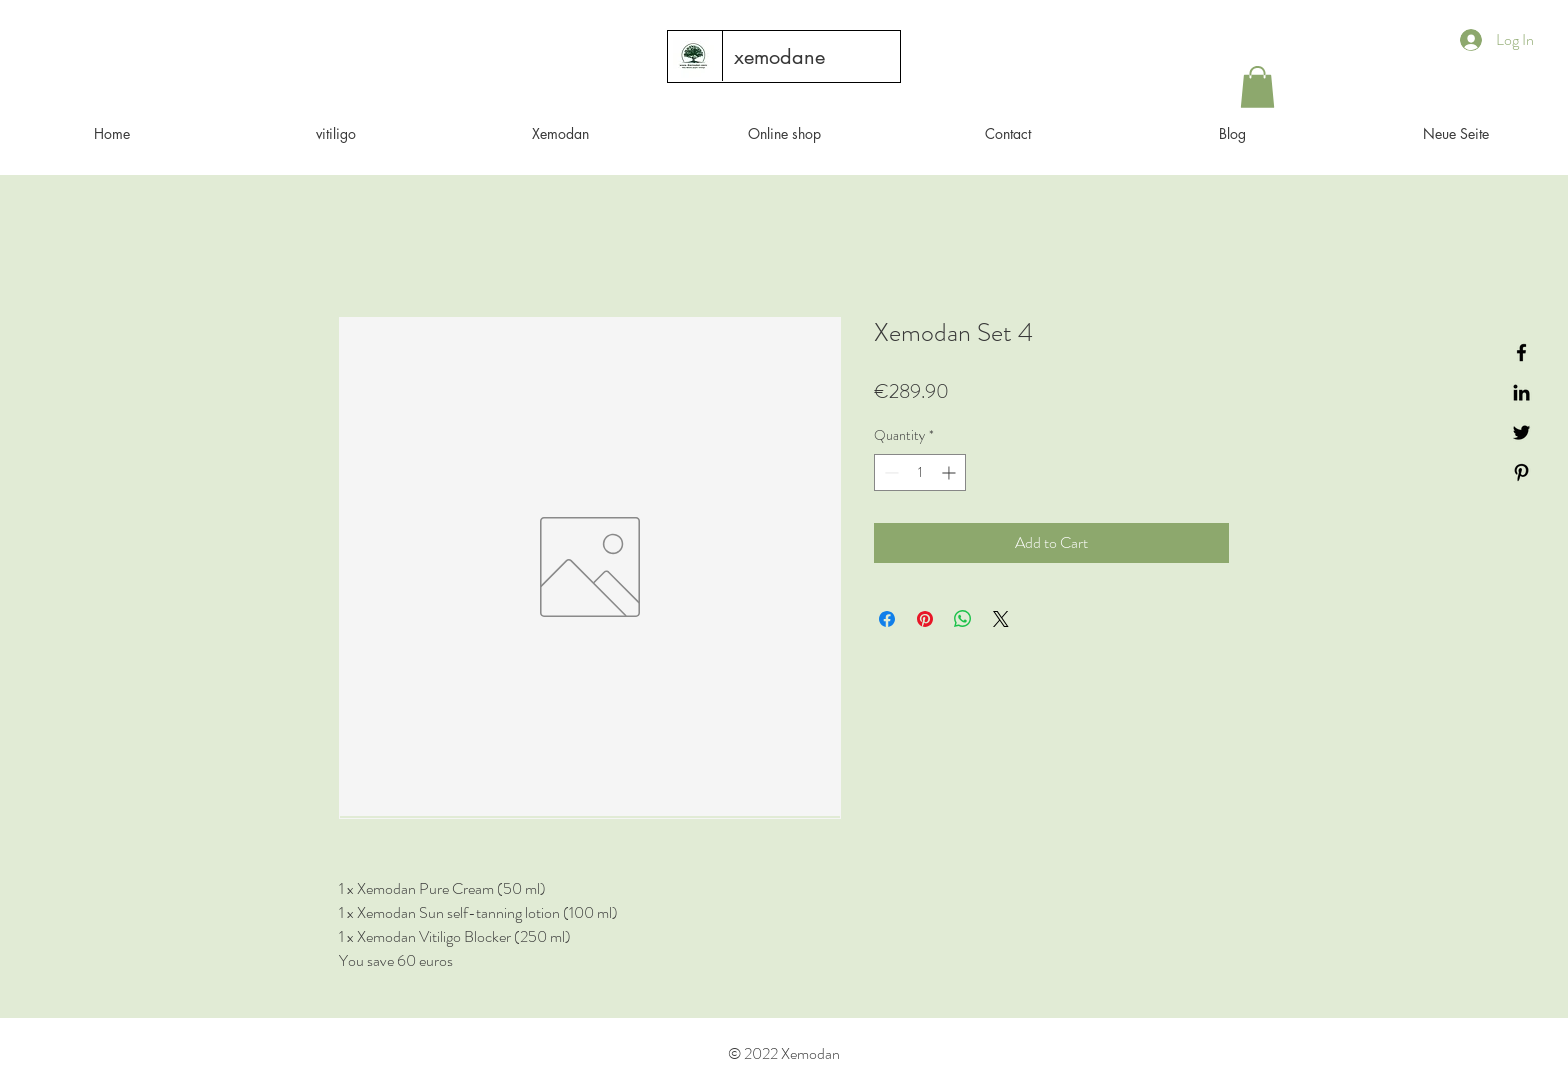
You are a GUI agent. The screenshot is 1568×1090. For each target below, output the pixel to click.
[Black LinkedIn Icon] (1521, 392)
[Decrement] (889, 472)
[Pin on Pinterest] (925, 619)
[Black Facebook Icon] (1521, 352)
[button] (1257, 87)
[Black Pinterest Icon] (1521, 472)
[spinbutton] (920, 472)
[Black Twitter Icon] (1521, 432)
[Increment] (950, 472)
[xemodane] (779, 57)
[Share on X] (1001, 619)
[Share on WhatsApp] (963, 619)
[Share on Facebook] (887, 619)
